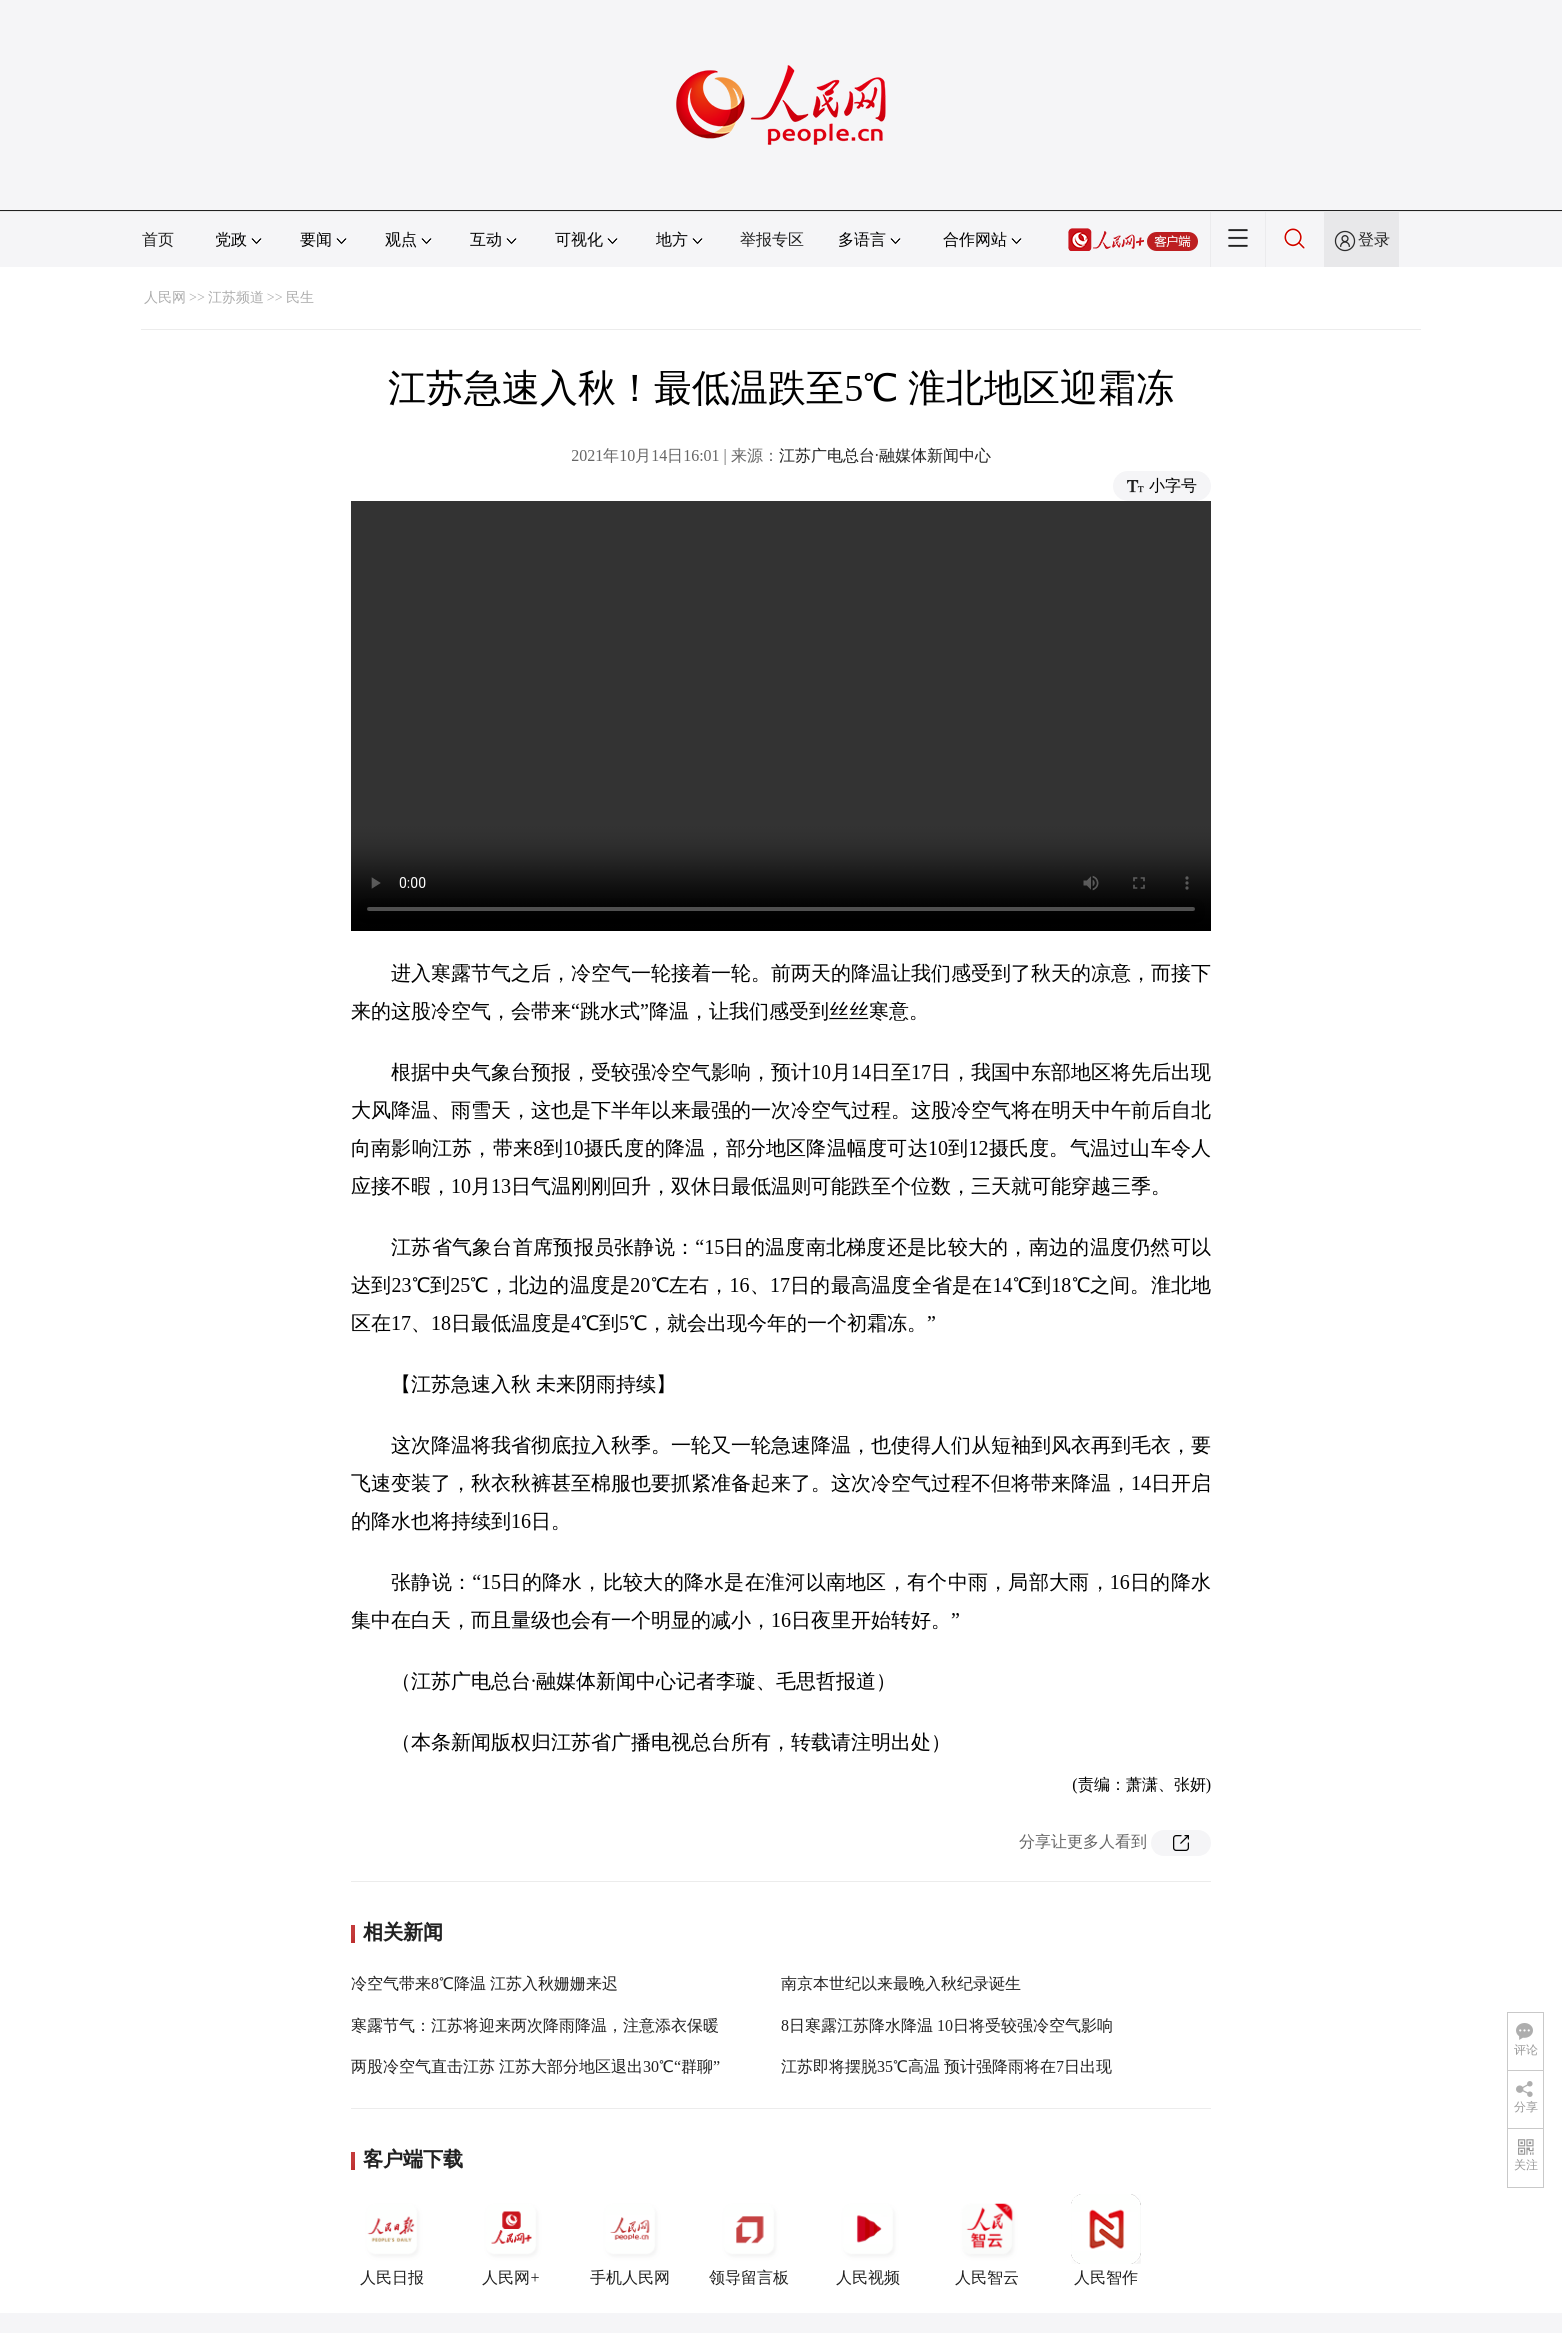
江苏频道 (236, 297)
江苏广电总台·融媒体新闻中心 (885, 455)
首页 (158, 239)
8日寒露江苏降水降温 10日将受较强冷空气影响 (947, 2025)
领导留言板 (749, 2240)
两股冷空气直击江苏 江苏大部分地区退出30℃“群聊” (535, 2066)
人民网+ (511, 2240)
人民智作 (1106, 2240)
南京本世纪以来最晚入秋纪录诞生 (901, 1983)
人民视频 (868, 2240)
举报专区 (772, 239)
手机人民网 (630, 2240)
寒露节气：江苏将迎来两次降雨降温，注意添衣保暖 (535, 2025)
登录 (1374, 239)
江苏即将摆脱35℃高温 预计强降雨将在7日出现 (946, 2066)
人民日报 (392, 2240)
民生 (300, 297)
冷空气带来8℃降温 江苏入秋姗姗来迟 (484, 1983)
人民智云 (987, 2240)
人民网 (165, 297)
